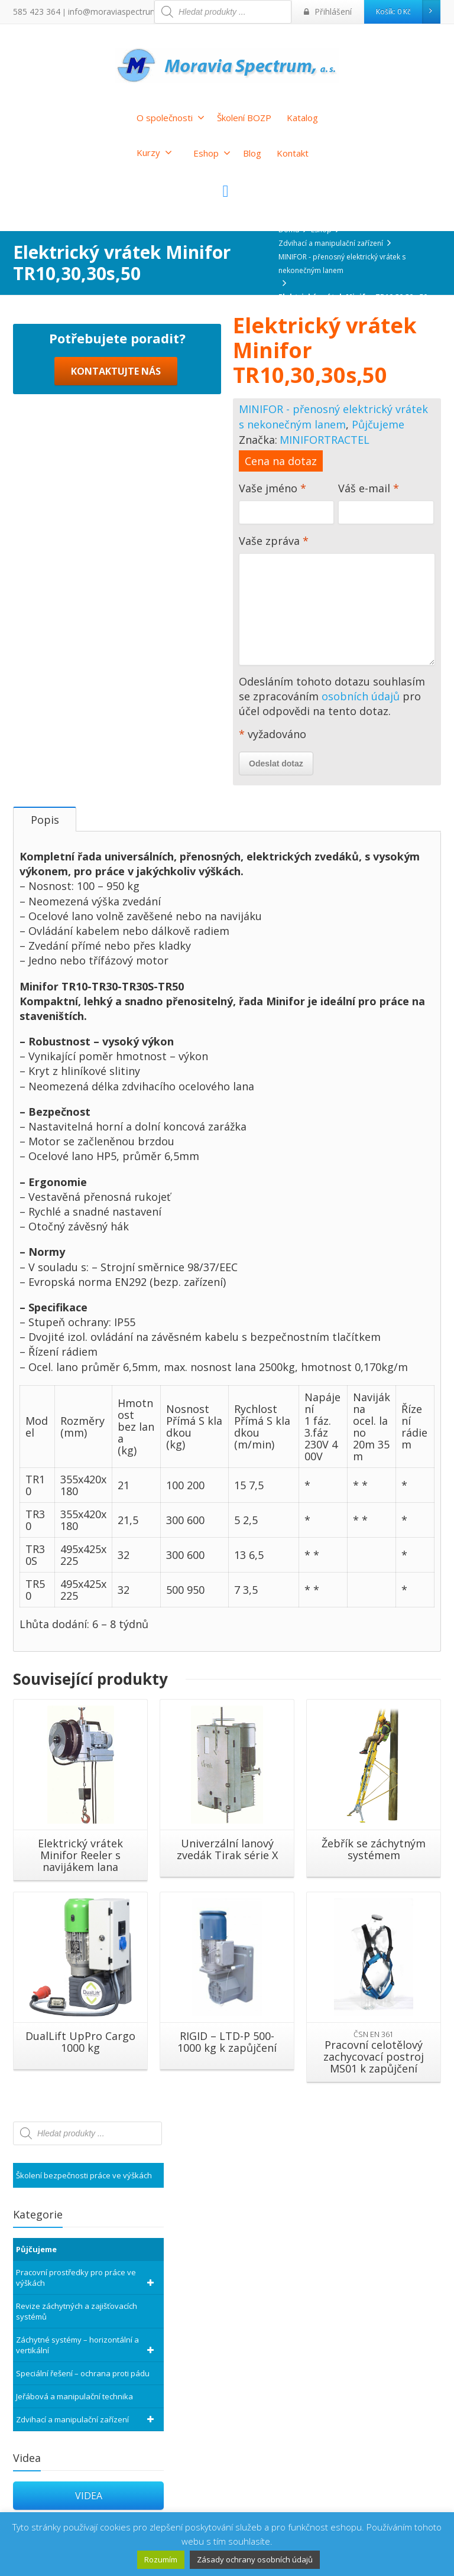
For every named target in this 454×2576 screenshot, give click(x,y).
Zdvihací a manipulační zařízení (87, 2429)
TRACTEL (346, 440)
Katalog (302, 118)
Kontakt (293, 153)
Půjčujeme (378, 424)
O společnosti (171, 118)
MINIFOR (302, 440)
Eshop (212, 153)
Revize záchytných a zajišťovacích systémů (76, 2321)
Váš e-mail (385, 505)
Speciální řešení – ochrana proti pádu (83, 2383)
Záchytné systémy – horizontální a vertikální (87, 2355)
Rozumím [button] (160, 2559)
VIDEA (88, 2505)
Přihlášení (331, 12)
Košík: (408, 12)
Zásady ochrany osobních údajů (255, 2559)
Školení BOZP (244, 118)
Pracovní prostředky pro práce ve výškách (87, 2287)
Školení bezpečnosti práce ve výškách (84, 2185)
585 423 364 (33, 12)
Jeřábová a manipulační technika (74, 2406)
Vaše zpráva (337, 602)
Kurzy (154, 152)
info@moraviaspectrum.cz (105, 12)
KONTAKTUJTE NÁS (116, 607)
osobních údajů (361, 696)
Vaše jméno (286, 505)
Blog (252, 153)
